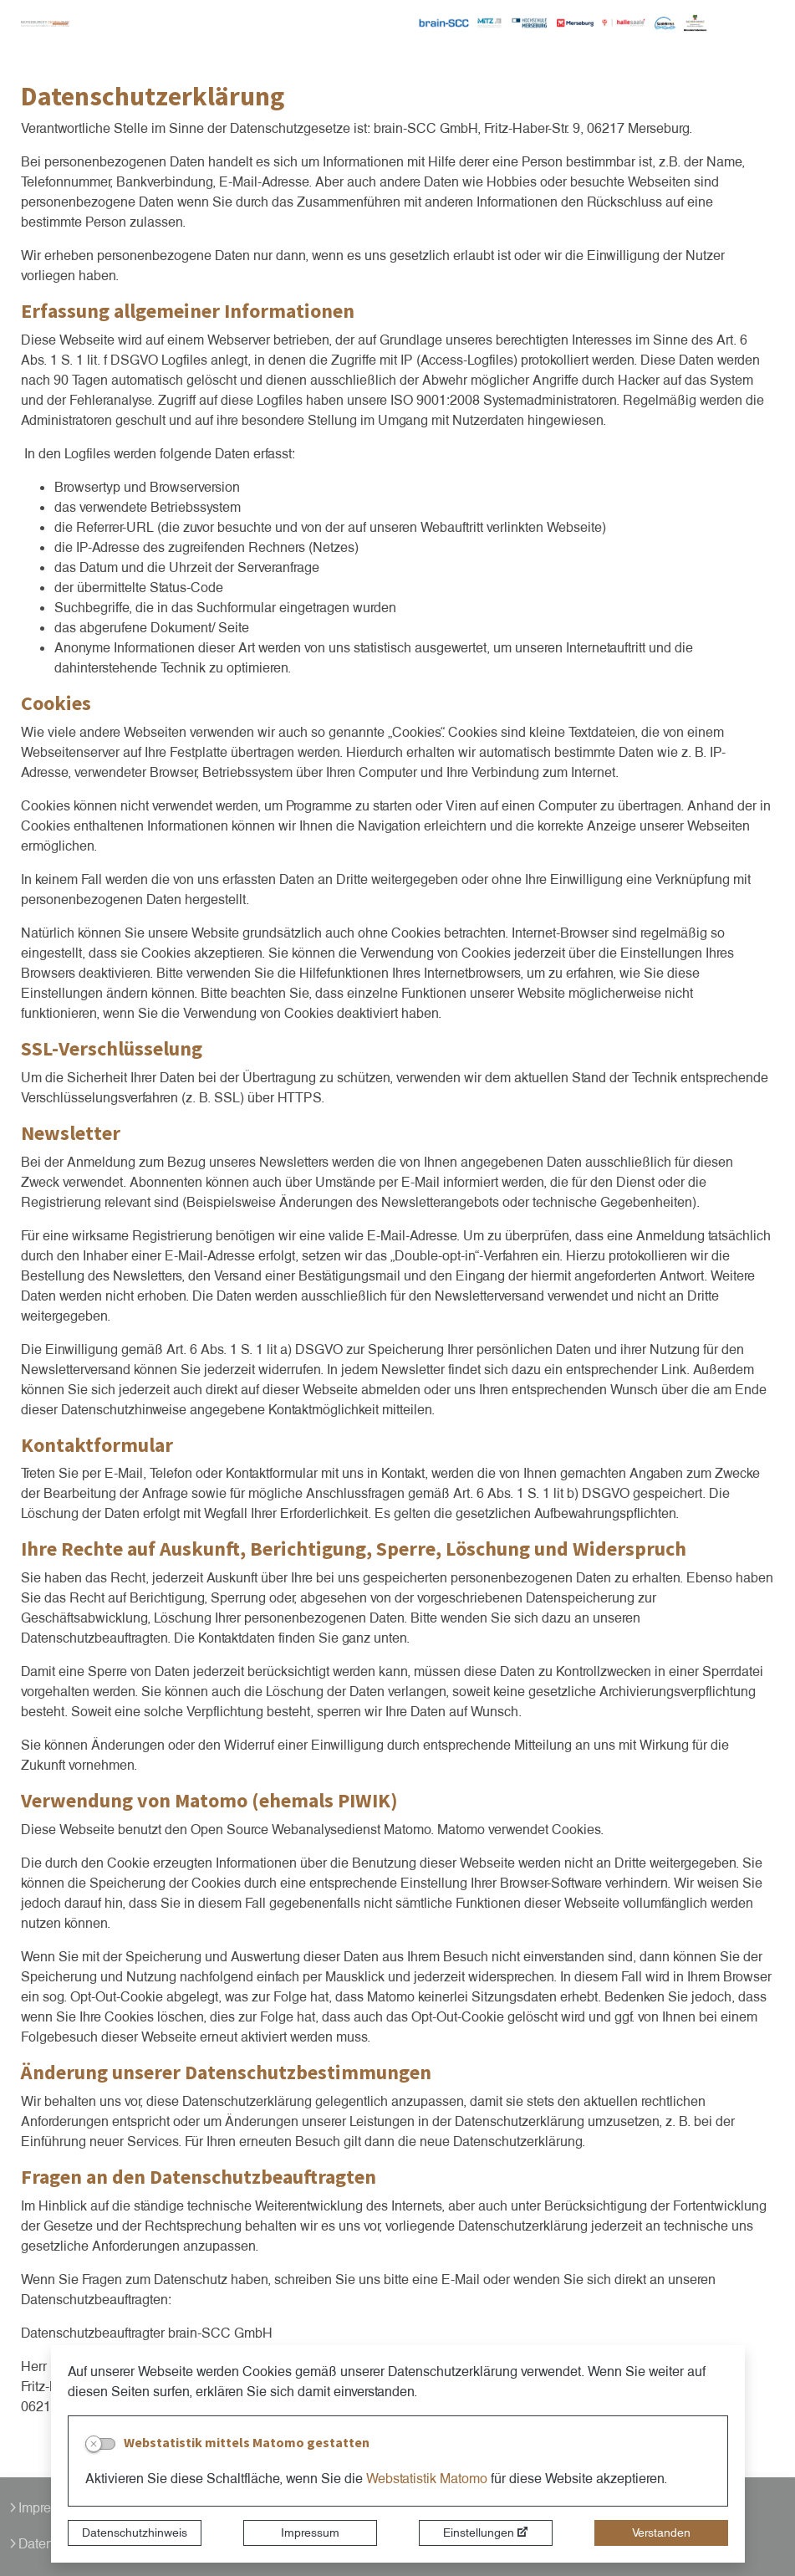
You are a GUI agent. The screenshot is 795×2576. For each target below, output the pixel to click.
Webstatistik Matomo (426, 2478)
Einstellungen (478, 2532)
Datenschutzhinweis (134, 2532)
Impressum (310, 2532)
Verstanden (661, 2532)
